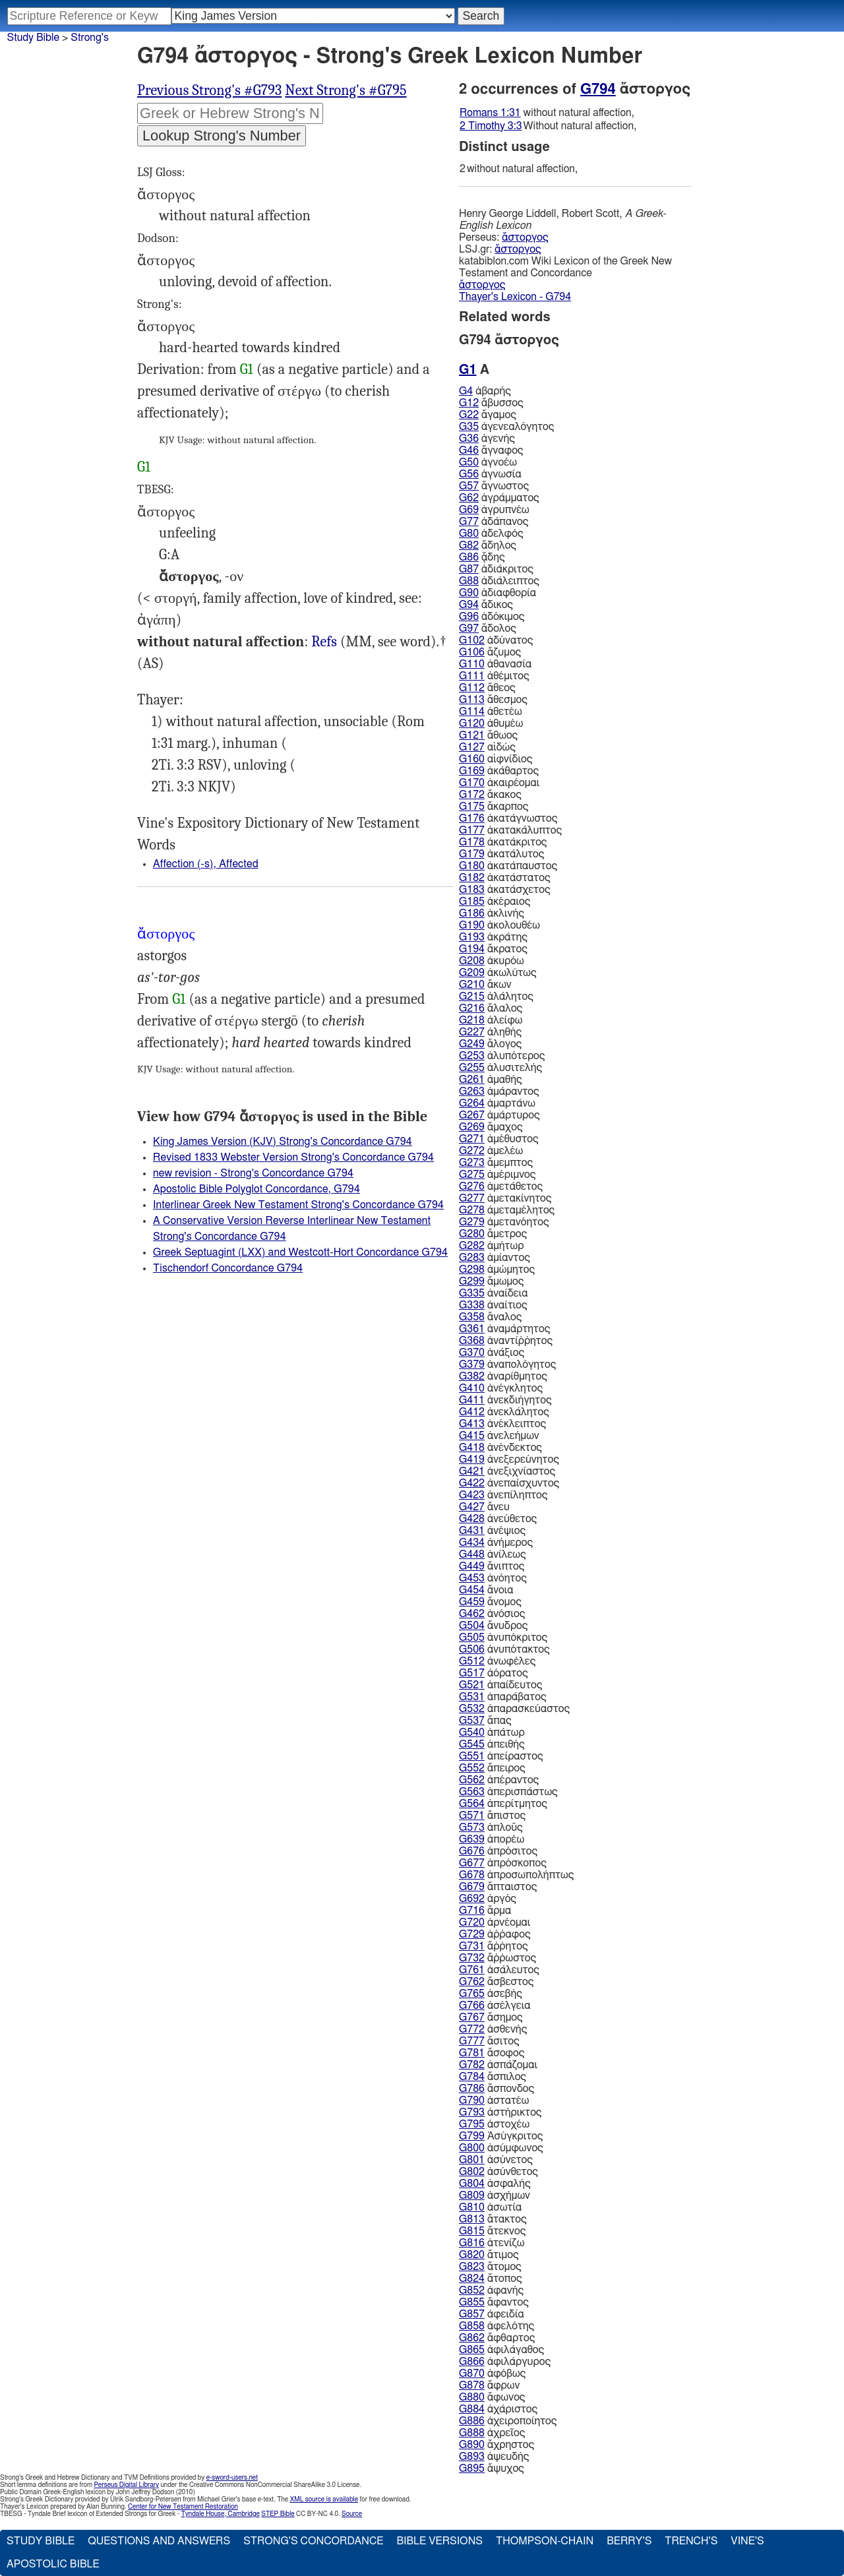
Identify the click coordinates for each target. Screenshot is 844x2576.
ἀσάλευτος (499, 1970)
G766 (472, 2005)
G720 (472, 1922)
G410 (472, 1388)
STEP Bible (277, 2514)
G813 (472, 2219)
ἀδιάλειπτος (499, 581)
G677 (472, 1863)
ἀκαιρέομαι (499, 783)
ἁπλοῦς (491, 1827)
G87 (469, 569)
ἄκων (485, 984)
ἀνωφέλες (497, 1661)
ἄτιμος (489, 2255)
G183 (472, 889)
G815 (472, 2231)
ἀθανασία (495, 664)
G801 (472, 2160)
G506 (472, 1649)
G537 (472, 1720)
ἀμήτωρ (491, 1246)
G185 (472, 901)
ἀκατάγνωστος (508, 818)
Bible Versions (439, 2541)
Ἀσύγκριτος (501, 2136)
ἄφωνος (492, 2397)
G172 (472, 794)
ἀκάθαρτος (499, 771)
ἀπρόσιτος (498, 1851)
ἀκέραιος (494, 901)
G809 (472, 2195)
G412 (472, 1412)
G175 (472, 806)
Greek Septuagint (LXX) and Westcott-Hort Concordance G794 (300, 1252)
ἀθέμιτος (494, 676)
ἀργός (487, 1898)
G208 (472, 961)
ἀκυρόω (491, 961)
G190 (472, 925)
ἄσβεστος (496, 1982)
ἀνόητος (493, 1578)
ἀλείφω (490, 1020)
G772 (472, 2029)
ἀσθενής (493, 2029)
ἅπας (485, 1720)
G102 (472, 640)
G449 (472, 1566)
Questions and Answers (159, 2541)
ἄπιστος (492, 1815)
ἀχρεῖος (492, 2433)
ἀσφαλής (495, 2183)
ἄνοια (486, 1590)
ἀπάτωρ (492, 1732)
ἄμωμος (491, 1281)
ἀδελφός (491, 533)
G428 (472, 1519)
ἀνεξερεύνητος (509, 1459)
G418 (472, 1447)
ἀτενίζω (491, 2243)
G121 (472, 735)
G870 (472, 2373)
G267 (472, 1115)
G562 (472, 1780)
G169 (472, 771)
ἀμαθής (490, 1079)
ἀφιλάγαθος (501, 2350)
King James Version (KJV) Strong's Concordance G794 (282, 1141)
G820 (472, 2255)
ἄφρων (489, 2385)
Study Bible (33, 37)
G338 (472, 1305)
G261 (472, 1079)
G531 (472, 1697)
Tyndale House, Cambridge (220, 2514)
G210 (472, 984)
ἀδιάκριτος (496, 569)
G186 (472, 913)
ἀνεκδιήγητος (505, 1400)
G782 (472, 2065)
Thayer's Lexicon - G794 (515, 296)
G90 (469, 593)
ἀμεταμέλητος (507, 1210)
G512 (472, 1661)
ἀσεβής (490, 1993)
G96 (469, 616)
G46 (469, 450)
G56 (469, 474)
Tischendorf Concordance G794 (228, 1268)
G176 (472, 818)
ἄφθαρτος (497, 2338)
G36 (469, 438)
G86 (469, 557)
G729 (472, 1934)
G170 (472, 783)
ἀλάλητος (496, 996)
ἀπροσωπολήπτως (516, 1875)
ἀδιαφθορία (497, 593)
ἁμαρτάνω (497, 1103)
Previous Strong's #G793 (209, 90)
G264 (472, 1103)
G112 (472, 688)
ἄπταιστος (498, 1887)
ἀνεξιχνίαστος (507, 1471)
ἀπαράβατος (503, 1697)
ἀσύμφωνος (501, 2148)
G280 (472, 1234)
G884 (472, 2409)
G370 (472, 1352)
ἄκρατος (493, 949)
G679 (472, 1887)
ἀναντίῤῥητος (506, 1340)
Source (352, 2514)
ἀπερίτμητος (503, 1803)
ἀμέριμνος (497, 1174)
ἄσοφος (491, 2053)
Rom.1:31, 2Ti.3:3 (324, 642)
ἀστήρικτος (500, 2112)
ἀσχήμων (494, 2195)
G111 (472, 676)
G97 (469, 628)
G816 (472, 2243)
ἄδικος (486, 604)
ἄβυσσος (491, 403)
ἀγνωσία (490, 474)
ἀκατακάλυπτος (510, 830)
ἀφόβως (492, 2373)
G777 (472, 2041)
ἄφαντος (494, 2302)
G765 (472, 1993)
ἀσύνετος (496, 2160)
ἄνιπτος (491, 1566)
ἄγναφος (491, 450)
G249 (472, 1044)
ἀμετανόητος (504, 1222)
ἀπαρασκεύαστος (514, 1708)
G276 (472, 1186)
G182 (472, 878)
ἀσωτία (490, 2207)
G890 (472, 2444)
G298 (472, 1269)
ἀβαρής (485, 391)
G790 (472, 2100)
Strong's (90, 37)
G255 (472, 1067)
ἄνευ (484, 1507)
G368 (472, 1340)
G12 (469, 403)
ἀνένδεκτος (500, 1447)
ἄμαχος (491, 1127)
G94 (469, 604)
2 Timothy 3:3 (491, 126)
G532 (472, 1708)
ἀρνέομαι (494, 1922)
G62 (469, 498)
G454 (472, 1590)
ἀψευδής (494, 2456)
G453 (472, 1578)
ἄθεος (487, 688)
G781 (472, 2053)
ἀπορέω (491, 1839)
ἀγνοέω (488, 462)
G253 (472, 1056)
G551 (472, 1756)
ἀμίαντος (494, 1257)
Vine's (747, 2541)
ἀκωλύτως (498, 972)
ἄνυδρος (493, 1625)
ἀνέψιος (492, 1530)
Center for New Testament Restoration (183, 2506)
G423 (472, 1495)
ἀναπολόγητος (507, 1364)
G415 (472, 1435)
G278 (472, 1210)
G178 (472, 842)
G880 (472, 2397)
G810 (472, 2207)
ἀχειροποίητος (508, 2421)
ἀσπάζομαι (498, 2065)
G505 (472, 1637)
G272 (472, 1151)
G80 (469, 533)
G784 (472, 2076)
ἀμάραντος (499, 1091)
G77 (469, 521)
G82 (469, 545)
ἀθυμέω (491, 723)
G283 (472, 1257)
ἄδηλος (487, 545)
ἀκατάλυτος (501, 854)
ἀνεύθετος (498, 1519)
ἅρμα (485, 1910)
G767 (472, 2017)
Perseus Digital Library (126, 2485)
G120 (472, 723)
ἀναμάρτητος (504, 1329)
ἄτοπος (490, 2278)
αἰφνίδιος (495, 759)
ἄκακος (490, 794)
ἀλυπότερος (502, 1056)
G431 (472, 1530)
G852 (472, 2290)
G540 (472, 1732)
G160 (472, 759)
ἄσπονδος (496, 2088)
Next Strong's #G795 (345, 90)
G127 (472, 747)
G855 (472, 2302)
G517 (472, 1673)
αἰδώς (487, 747)
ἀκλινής (491, 913)
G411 (472, 1400)
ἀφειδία (491, 2314)
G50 (469, 462)
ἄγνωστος (494, 486)
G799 (472, 2136)
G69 (469, 510)
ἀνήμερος (496, 1542)
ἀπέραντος (499, 1780)
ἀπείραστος (501, 1756)
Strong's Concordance (313, 2541)
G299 (472, 1281)
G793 (472, 2112)
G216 (472, 1008)
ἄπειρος (492, 1768)
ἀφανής (491, 2290)
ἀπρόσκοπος (503, 1863)
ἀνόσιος (492, 1614)
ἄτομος (490, 2266)
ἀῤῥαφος (495, 1934)
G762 (472, 1982)
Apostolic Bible (53, 2564)
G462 (472, 1614)
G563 (472, 1792)
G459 (472, 1602)
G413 (472, 1424)
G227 (472, 1032)
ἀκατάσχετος (505, 889)
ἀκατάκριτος (503, 842)
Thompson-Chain (544, 2541)
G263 (472, 1091)
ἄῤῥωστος (497, 1958)
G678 (472, 1875)
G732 (472, 1958)
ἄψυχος (491, 2468)
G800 (472, 2148)
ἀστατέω (494, 2100)
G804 (472, 2183)
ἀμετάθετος (501, 1186)
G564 (472, 1803)
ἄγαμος (487, 415)
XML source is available (324, 2499)
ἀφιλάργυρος (505, 2361)
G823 (472, 2266)
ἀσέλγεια (495, 2005)
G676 (472, 1851)
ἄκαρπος (493, 806)
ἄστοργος (525, 237)
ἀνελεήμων (499, 1435)
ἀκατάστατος (505, 878)
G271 (472, 1139)
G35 (469, 426)
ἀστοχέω (494, 2124)
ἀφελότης (496, 2326)
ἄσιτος (489, 2041)
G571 (472, 1815)
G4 (466, 391)
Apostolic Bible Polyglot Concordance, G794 (256, 1189)
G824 (472, 2278)
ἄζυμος (490, 652)
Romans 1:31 (490, 112)
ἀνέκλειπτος (502, 1424)
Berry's (629, 2541)
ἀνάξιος (491, 1352)
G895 (472, 2468)
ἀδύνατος (496, 640)
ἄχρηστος (496, 2444)
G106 (472, 652)
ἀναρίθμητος (503, 1376)
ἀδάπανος (493, 521)
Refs (324, 641)
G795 (472, 2124)
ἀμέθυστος (499, 1139)
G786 (472, 2088)
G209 (472, 972)
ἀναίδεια (493, 1293)
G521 (472, 1685)
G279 (472, 1222)
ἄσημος (491, 2017)
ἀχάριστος (498, 2409)
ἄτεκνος (492, 2231)
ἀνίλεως (492, 1554)
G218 (472, 1020)
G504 (472, 1625)
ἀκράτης (493, 937)
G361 (472, 1329)
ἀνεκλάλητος (504, 1412)
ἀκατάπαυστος (508, 866)
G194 (472, 949)
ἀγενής (487, 438)
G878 (472, 2385)
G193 (472, 937)
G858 (472, 2326)
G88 (469, 581)
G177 (472, 830)
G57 (469, 486)
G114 (472, 711)
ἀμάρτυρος (499, 1115)
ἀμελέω (491, 1151)
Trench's (691, 2541)
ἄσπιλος (492, 2076)
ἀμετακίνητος (505, 1198)
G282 (472, 1246)
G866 (472, 2361)
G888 (472, 2433)
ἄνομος (490, 1602)
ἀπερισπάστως (508, 1792)
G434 (472, 1542)
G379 (472, 1364)
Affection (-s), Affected (205, 864)
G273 (472, 1162)
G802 (472, 2171)
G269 (472, 1127)
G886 (472, 2421)
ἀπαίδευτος (500, 1685)
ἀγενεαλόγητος (506, 426)
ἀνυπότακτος (504, 1649)
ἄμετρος (493, 1234)
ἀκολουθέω (499, 925)
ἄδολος (487, 628)
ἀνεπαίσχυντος (509, 1483)
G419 (472, 1459)
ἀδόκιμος (491, 616)
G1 (246, 369)
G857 (472, 2314)
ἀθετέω (490, 711)
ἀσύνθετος (498, 2171)
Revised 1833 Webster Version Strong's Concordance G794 (293, 1157)
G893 (472, 2456)
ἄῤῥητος (493, 1946)
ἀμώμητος (497, 1269)
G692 (472, 1898)
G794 (598, 89)
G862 (472, 2338)
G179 (472, 854)
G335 (472, 1293)
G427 (472, 1507)
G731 (472, 1946)
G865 (472, 2350)
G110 (472, 664)
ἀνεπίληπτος (503, 1495)
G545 (472, 1744)
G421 (472, 1471)
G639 (472, 1839)
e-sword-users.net (232, 2477)
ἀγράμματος (499, 498)
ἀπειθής (492, 1744)
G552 (472, 1768)
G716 (472, 1910)
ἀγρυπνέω (494, 510)
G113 (472, 699)
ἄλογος (490, 1044)
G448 (472, 1554)
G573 (472, 1827)
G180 (472, 866)
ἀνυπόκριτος (503, 1637)
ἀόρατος (493, 1673)
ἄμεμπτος (496, 1162)
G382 (472, 1376)
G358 (472, 1317)
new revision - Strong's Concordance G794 (253, 1173)
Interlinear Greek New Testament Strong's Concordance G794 (298, 1205)
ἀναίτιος (493, 1305)
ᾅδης (482, 557)
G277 (472, 1198)
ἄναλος (490, 1317)
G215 (472, 996)
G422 (472, 1483)
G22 (469, 415)
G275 (472, 1174)
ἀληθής (490, 1032)
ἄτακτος (493, 2219)
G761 (472, 1970)
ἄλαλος (490, 1008)
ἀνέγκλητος (501, 1388)
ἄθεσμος (493, 699)
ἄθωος (488, 735)
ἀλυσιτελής (500, 1067)
